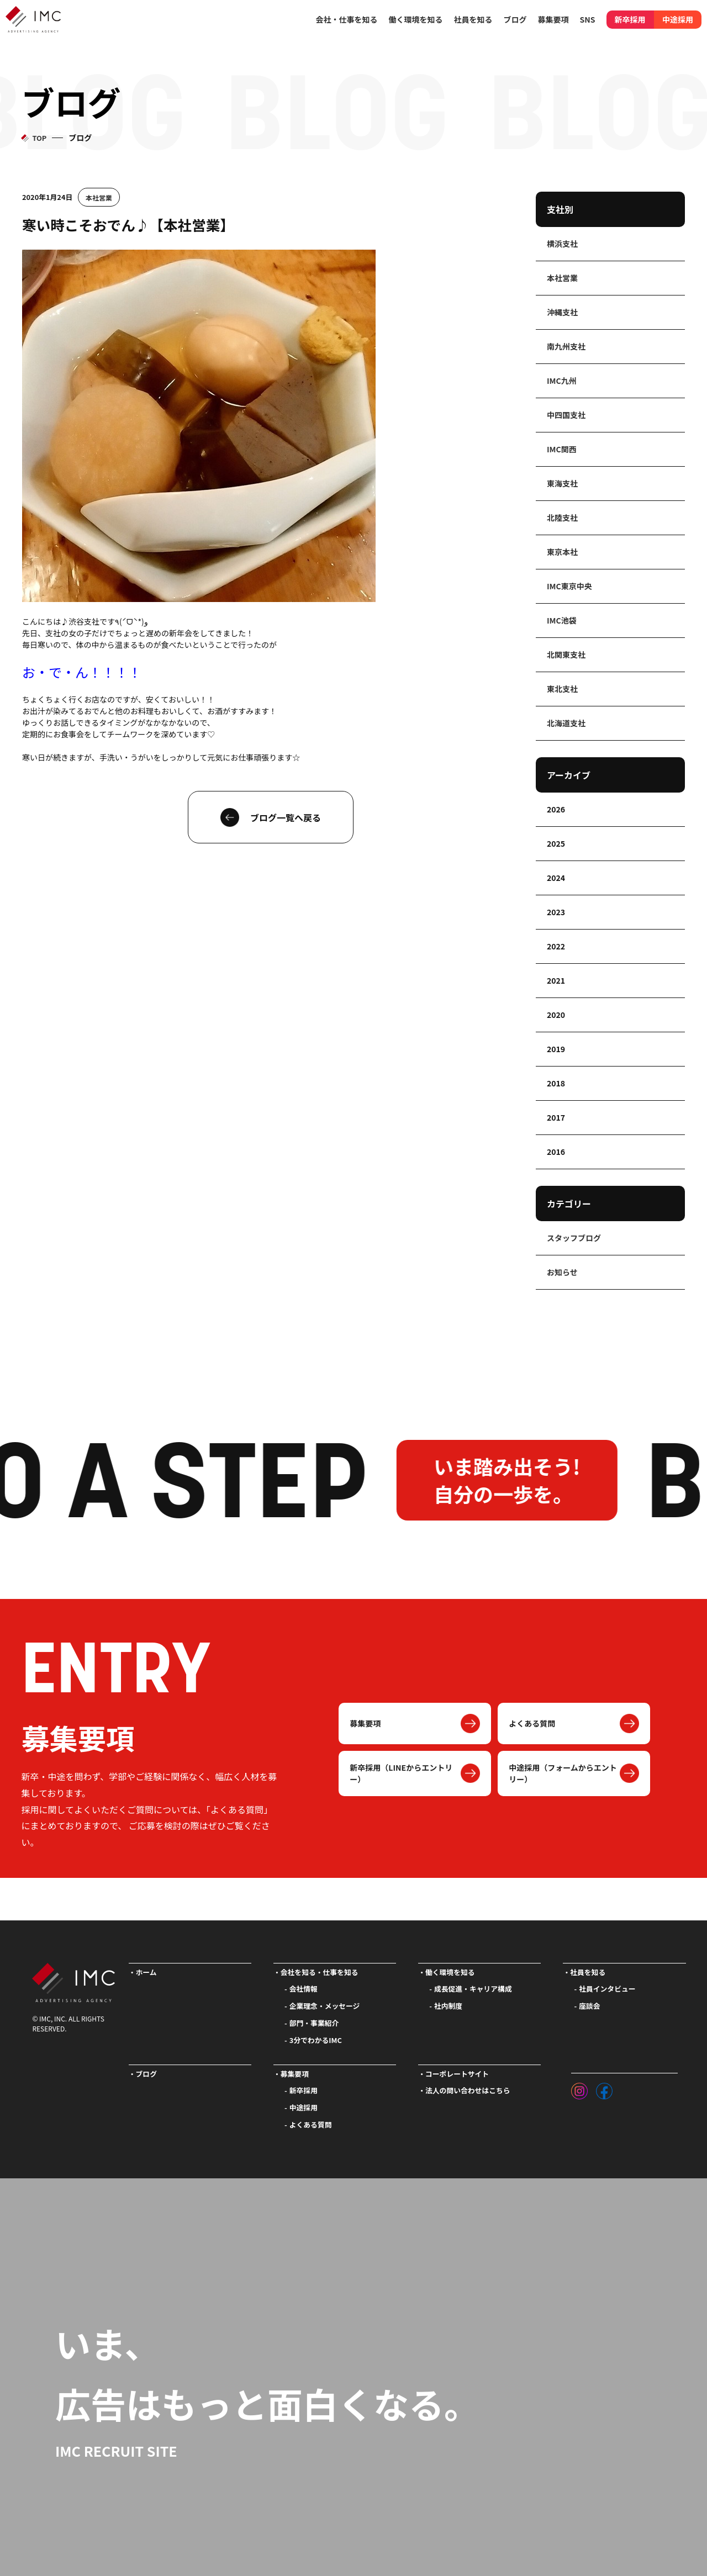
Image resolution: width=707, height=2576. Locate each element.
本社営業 (99, 197)
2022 (556, 946)
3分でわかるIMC (315, 2040)
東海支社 (562, 483)
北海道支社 (566, 723)
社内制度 (448, 2005)
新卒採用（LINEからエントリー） (401, 1773)
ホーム (146, 1972)
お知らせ (562, 1272)
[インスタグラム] (579, 2088)
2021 (556, 980)
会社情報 (303, 1988)
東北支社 (562, 688)
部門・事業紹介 (314, 2023)
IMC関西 (562, 449)
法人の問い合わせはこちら (467, 2090)
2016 (556, 1151)
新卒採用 (630, 19)
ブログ (515, 19)
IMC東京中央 (569, 586)
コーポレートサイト (457, 2073)
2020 (556, 1014)
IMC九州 (562, 380)
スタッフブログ (574, 1237)
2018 (556, 1083)
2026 (556, 809)
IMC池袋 (562, 620)
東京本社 (562, 551)
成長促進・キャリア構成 (473, 1988)
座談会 (589, 2005)
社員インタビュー (607, 1988)
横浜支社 (562, 243)
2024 (556, 877)
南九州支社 (566, 346)
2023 (556, 911)
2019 (556, 1048)
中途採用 (677, 19)
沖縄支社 (562, 312)
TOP (39, 138)
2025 (556, 843)
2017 (556, 1117)
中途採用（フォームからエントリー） (563, 1773)
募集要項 (365, 1723)
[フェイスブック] (604, 2088)
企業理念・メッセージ (324, 2005)
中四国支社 (566, 414)
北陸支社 (562, 517)
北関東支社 (566, 654)
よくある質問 (532, 1723)
